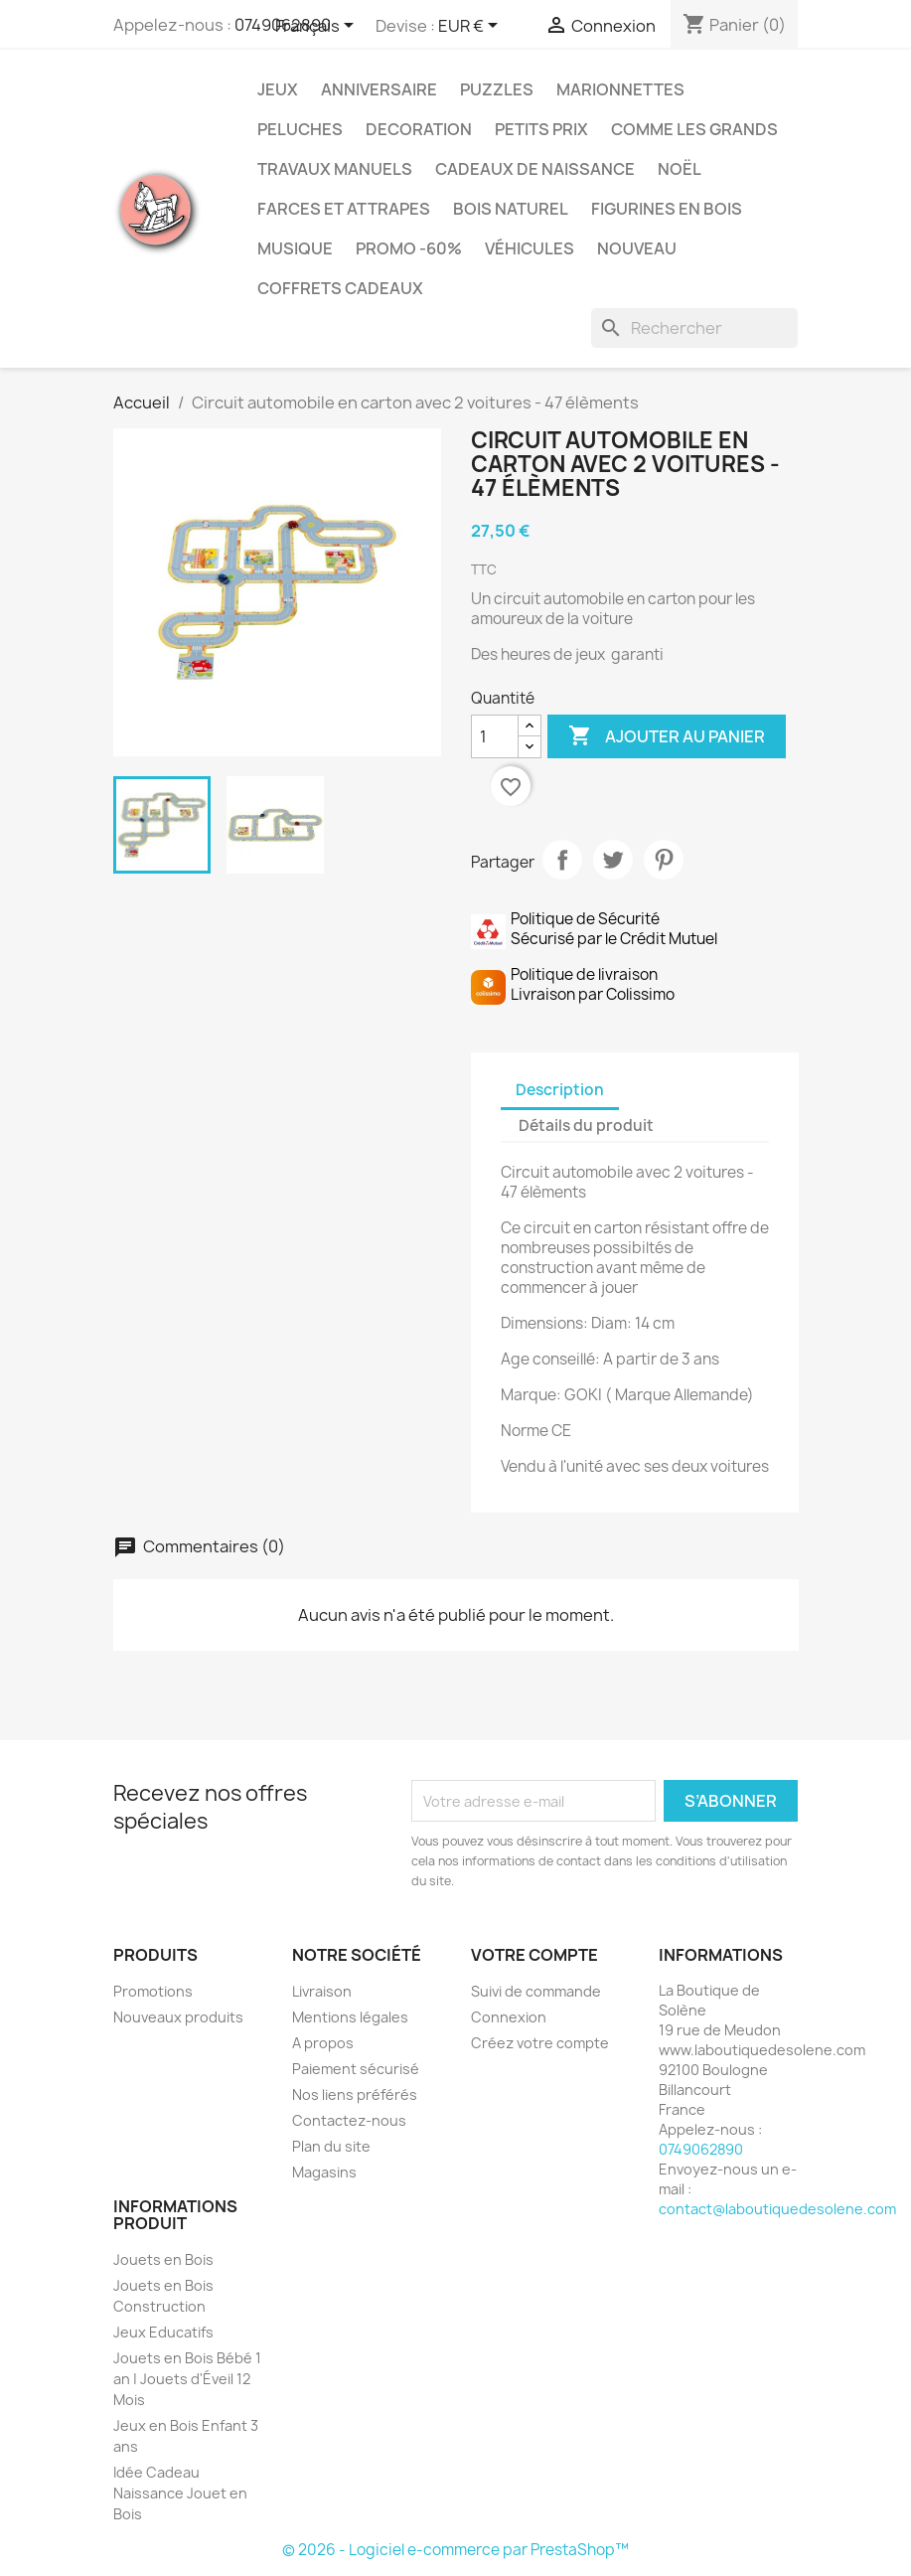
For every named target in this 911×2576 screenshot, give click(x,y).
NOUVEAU (637, 248)
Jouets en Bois (163, 2259)
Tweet (613, 860)
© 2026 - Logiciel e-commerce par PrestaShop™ (455, 2549)
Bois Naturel (510, 209)
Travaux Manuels (334, 169)
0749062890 (701, 2149)
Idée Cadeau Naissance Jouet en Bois (180, 2493)
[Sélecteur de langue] (318, 27)
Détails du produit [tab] (586, 1125)
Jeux (277, 89)
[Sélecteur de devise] (471, 27)
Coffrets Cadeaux (340, 288)
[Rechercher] (694, 328)
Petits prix (541, 129)
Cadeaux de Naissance (535, 169)
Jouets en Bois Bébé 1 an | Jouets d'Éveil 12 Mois (187, 2378)
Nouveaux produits (178, 2017)
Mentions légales (350, 2017)
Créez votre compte (540, 2042)
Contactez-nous (349, 2120)
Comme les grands (694, 129)
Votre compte (534, 1955)
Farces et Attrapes (343, 209)
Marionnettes (620, 89)
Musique (295, 248)
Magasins (324, 2172)
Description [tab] (560, 1089)
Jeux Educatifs (163, 2332)
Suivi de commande (536, 1991)
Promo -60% (409, 248)
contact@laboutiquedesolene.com (777, 2208)
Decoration (419, 129)
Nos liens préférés (354, 2094)
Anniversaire (379, 89)
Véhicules (529, 248)
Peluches (300, 129)
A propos (323, 2042)
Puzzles (496, 89)
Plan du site (331, 2146)
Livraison (322, 1991)
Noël (679, 169)
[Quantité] (495, 736)
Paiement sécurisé (355, 2068)
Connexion (508, 2017)
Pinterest (663, 860)
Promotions (153, 1991)
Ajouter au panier (666, 736)
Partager (562, 860)
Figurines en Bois (666, 209)
